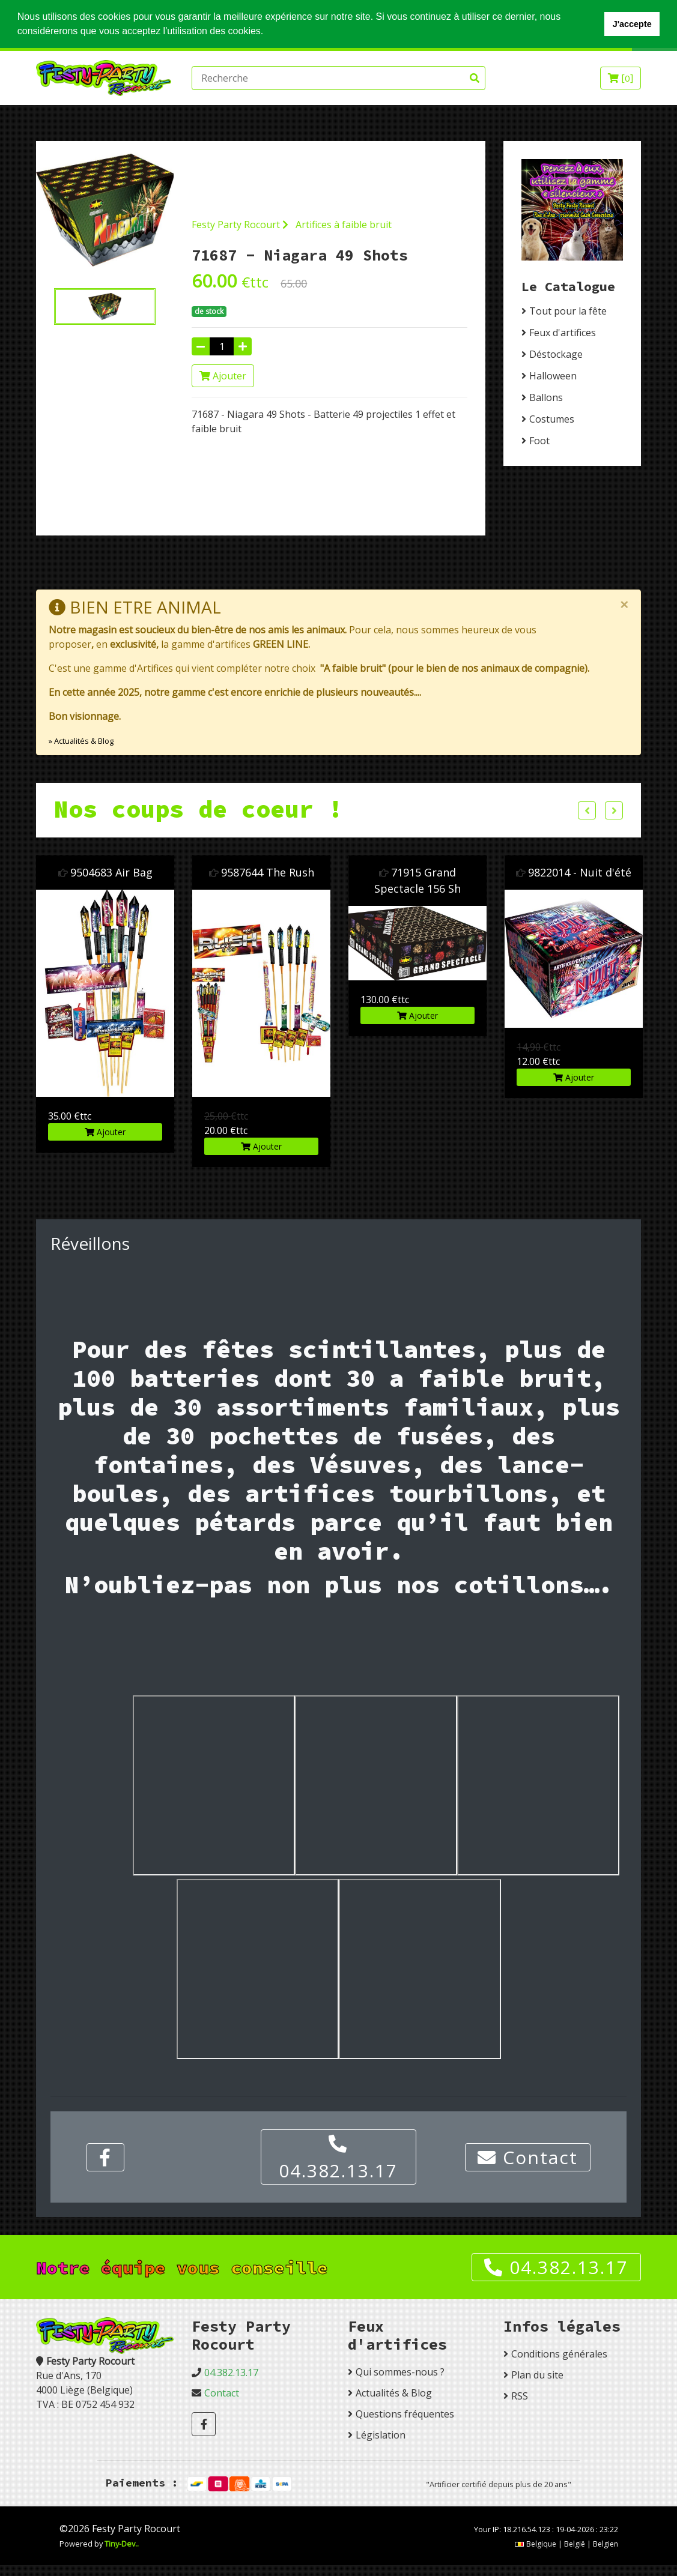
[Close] (624, 604)
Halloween (553, 375)
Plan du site (537, 2374)
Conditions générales (559, 2353)
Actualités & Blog (394, 2393)
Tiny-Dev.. (122, 2543)
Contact (528, 2156)
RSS (519, 2396)
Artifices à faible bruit (344, 224)
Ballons (546, 397)
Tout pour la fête (568, 311)
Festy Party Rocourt (240, 224)
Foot (539, 440)
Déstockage (556, 354)
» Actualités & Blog (81, 740)
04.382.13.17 (338, 2159)
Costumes (551, 419)
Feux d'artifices (562, 332)
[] (620, 78)
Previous (587, 810)
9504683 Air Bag (111, 871)
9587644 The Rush (267, 871)
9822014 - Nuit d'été (579, 871)
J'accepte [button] (632, 24)
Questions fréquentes (405, 2414)
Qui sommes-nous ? (400, 2371)
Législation (380, 2435)
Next (614, 810)
